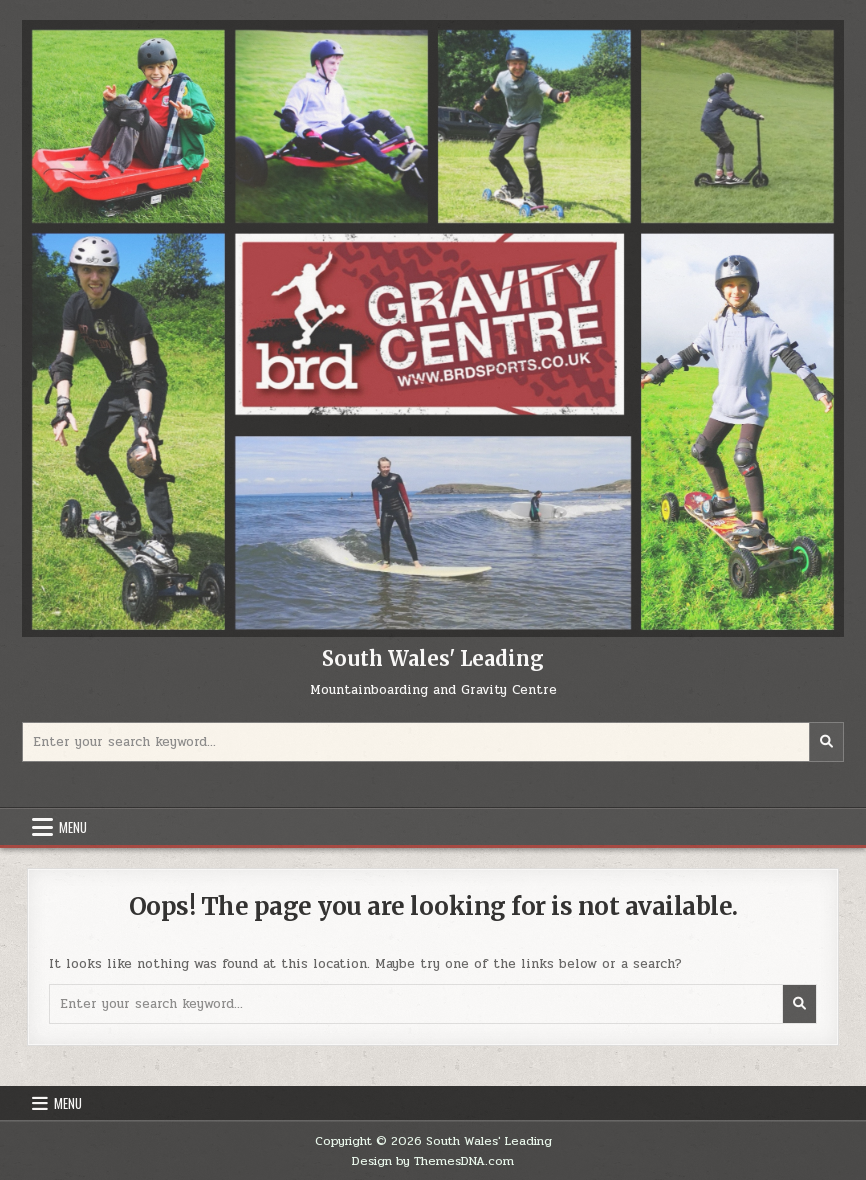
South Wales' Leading (433, 658)
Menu (73, 827)
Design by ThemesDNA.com (433, 1161)
